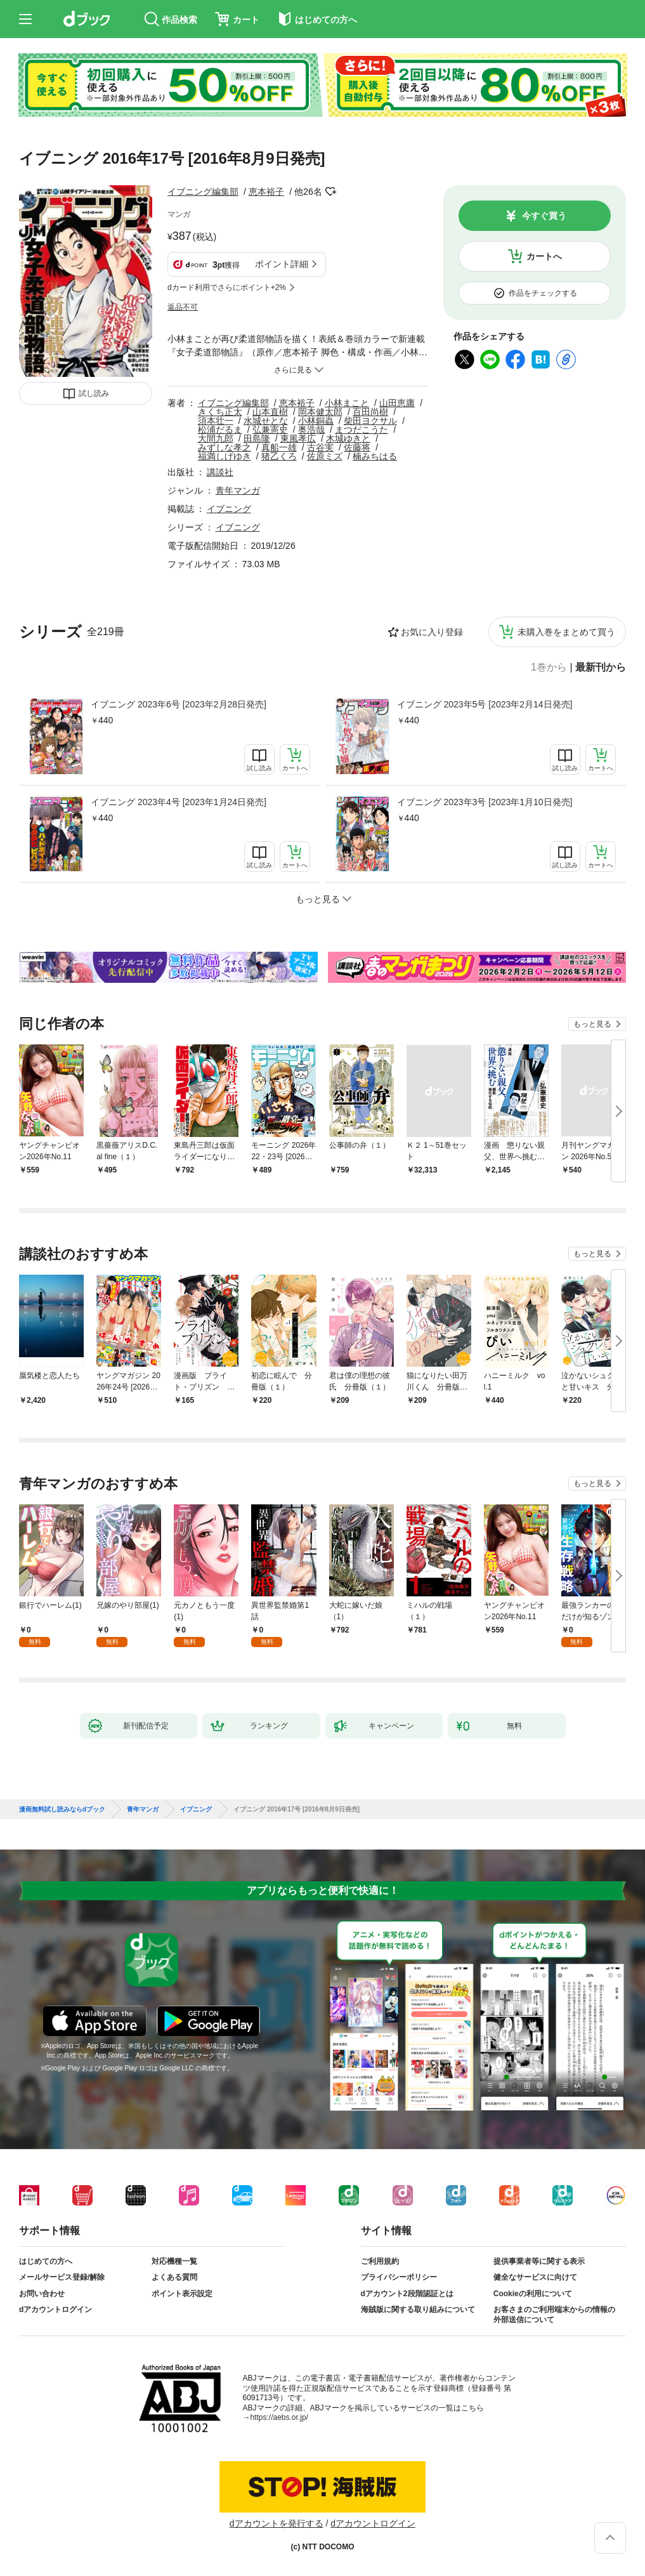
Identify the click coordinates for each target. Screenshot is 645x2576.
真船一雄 (279, 447)
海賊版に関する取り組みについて (418, 2309)
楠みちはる (375, 456)
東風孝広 (298, 438)
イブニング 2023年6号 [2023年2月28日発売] (178, 704)
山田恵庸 (397, 403)
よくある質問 (174, 2277)
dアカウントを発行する (276, 2523)
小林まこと (347, 403)
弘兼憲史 (270, 429)
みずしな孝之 (224, 447)
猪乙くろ (279, 456)
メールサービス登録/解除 (62, 2277)
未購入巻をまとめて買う (566, 632)
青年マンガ (238, 490)
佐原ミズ (324, 456)
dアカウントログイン (55, 2309)
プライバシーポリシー (399, 2277)
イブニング (229, 509)
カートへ (544, 256)
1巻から (549, 667)
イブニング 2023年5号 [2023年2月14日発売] (485, 704)
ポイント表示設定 (182, 2293)
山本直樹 (270, 412)
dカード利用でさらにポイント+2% (226, 287)
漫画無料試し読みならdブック (62, 1809)
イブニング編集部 (202, 192)
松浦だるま (220, 429)
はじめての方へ (45, 2261)
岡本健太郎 (320, 412)
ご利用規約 (380, 2261)
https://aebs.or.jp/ (279, 2417)
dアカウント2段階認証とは (407, 2293)
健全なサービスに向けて (535, 2277)
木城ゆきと (348, 438)
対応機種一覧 (174, 2261)
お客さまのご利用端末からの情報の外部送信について (554, 2314)
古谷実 (320, 447)
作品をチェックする (543, 293)
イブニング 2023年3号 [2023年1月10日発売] (485, 802)
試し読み (94, 393)
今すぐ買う (544, 216)
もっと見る (592, 1024)
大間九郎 (215, 438)
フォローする (331, 191)
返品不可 (182, 307)
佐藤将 (357, 447)
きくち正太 (220, 412)
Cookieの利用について (532, 2293)
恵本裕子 (266, 192)
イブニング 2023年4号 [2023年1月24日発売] (178, 802)
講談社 (220, 472)
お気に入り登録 (432, 632)
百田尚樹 (370, 412)
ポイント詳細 (281, 264)
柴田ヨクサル (370, 421)
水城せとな (266, 421)
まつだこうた (361, 429)
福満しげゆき (224, 456)
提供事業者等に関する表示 (539, 2261)
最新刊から (600, 667)
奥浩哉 (311, 429)
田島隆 (257, 438)
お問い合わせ (42, 2293)
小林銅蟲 (316, 421)
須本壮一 (215, 421)
